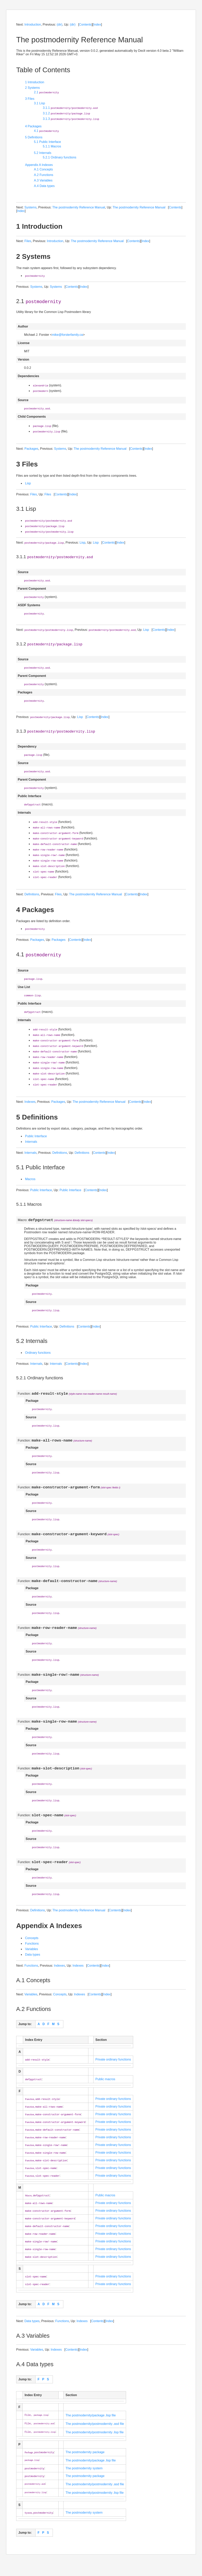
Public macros (105, 2091)
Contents (85, 24)
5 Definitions (33, 137)
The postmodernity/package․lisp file (90, 2427)
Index (97, 24)
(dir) (59, 24)
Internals (31, 1141)
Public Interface (36, 1136)
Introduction (32, 24)
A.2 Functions (43, 175)
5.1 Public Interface (47, 141)
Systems (30, 207)
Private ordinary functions (113, 2071)
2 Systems (32, 87)
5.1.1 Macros (52, 146)
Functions (32, 1955)
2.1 (46, 92)
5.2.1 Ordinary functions (59, 157)
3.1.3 (71, 118)
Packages (31, 448)
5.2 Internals (42, 153)
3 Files (29, 98)
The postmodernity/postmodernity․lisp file (94, 2444)
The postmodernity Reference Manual (78, 207)
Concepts (31, 1949)
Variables (31, 1961)
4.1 (46, 130)
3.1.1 (70, 107)
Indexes (30, 1101)
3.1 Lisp (39, 103)
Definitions (31, 894)
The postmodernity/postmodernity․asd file (94, 2435)
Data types (32, 1966)
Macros (30, 1179)
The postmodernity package (84, 2464)
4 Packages (33, 126)
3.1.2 (66, 113)
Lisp (28, 483)
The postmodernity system (84, 2480)
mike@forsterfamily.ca (67, 334)
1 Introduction (34, 82)
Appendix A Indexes (39, 165)
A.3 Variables (43, 180)
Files (27, 241)
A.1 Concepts (43, 169)
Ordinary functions (38, 1353)
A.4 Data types (44, 186)
